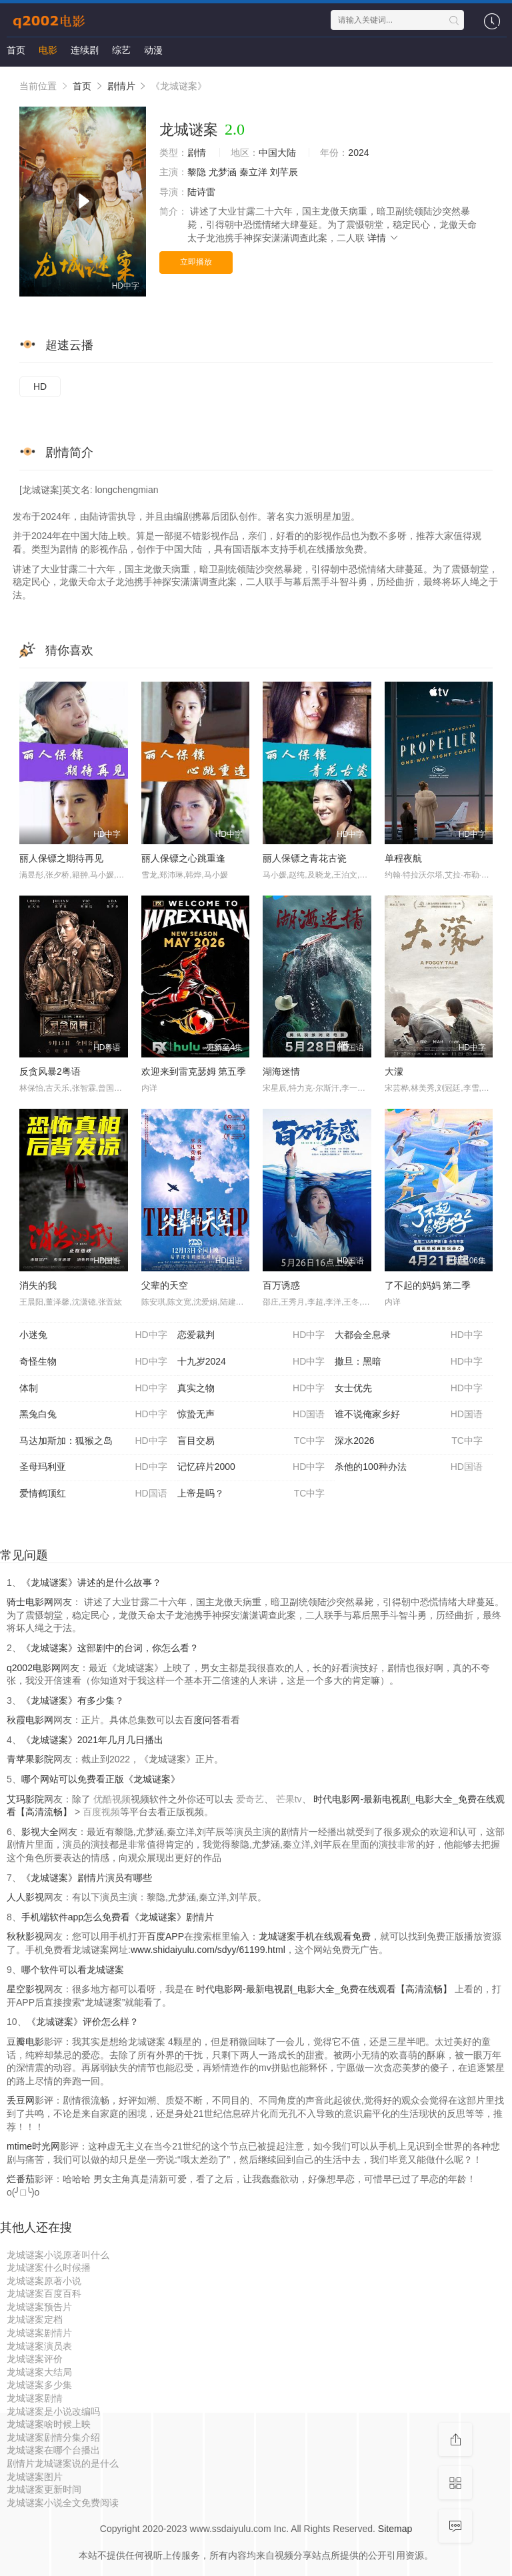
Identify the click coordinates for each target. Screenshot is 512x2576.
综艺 (121, 50)
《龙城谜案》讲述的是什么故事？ (91, 1582)
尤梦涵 (223, 172)
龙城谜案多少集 (39, 2384)
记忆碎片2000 (251, 1467)
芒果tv (289, 1799)
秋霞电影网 (30, 1719)
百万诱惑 (281, 1285)
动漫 (153, 50)
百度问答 (202, 1719)
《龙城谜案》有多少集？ (72, 1700)
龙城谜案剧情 (35, 2398)
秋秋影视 (25, 1936)
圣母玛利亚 (93, 1467)
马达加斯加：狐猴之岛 (93, 1441)
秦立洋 (253, 172)
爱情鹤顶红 (93, 1494)
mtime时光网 (33, 2146)
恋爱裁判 (251, 1335)
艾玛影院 (25, 1799)
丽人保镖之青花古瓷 (305, 858)
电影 (48, 50)
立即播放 (196, 262)
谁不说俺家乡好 (409, 1414)
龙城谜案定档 (35, 2319)
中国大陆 (277, 152)
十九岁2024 (251, 1362)
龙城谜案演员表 (39, 2346)
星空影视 (25, 1989)
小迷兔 (93, 1335)
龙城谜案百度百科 (44, 2293)
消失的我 (38, 1285)
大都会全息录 (409, 1335)
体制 (93, 1388)
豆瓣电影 (25, 2041)
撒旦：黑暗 (409, 1362)
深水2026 (409, 1441)
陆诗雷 (201, 192)
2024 (358, 152)
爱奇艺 (250, 1799)
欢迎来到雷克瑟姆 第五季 (194, 1071)
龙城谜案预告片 (39, 2306)
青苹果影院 (30, 1759)
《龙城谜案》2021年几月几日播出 (92, 1739)
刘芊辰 (284, 172)
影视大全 (40, 1831)
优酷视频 (112, 1799)
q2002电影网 (34, 1667)
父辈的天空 (164, 1285)
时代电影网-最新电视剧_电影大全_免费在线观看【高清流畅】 (324, 1989)
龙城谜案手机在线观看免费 (315, 1936)
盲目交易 (251, 1441)
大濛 (394, 1071)
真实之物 (251, 1388)
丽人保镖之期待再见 (61, 858)
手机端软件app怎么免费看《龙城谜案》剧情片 (117, 1917)
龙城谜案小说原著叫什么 (58, 2255)
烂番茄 (21, 2179)
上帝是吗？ (251, 1494)
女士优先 (409, 1388)
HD (40, 386)
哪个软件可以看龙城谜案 (72, 1969)
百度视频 (101, 1811)
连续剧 (85, 50)
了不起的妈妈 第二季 (428, 1285)
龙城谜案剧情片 (39, 2332)
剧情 (196, 152)
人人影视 (25, 1897)
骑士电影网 (30, 1602)
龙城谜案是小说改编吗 (53, 2411)
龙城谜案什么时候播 (49, 2267)
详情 (383, 238)
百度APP (165, 1936)
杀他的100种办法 (409, 1467)
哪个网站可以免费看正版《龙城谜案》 (100, 1779)
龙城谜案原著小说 (44, 2280)
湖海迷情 (281, 1071)
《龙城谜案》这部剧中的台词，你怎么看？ (110, 1647)
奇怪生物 (93, 1362)
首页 (16, 50)
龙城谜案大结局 (39, 2372)
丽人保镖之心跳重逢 (183, 858)
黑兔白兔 (93, 1414)
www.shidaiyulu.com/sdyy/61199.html (208, 1949)
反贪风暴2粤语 (50, 1071)
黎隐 (196, 172)
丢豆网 (21, 2100)
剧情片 (121, 86)
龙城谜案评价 (35, 2358)
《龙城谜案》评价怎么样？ (83, 2021)
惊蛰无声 (251, 1414)
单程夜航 (403, 858)
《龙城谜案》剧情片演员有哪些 (86, 1877)
